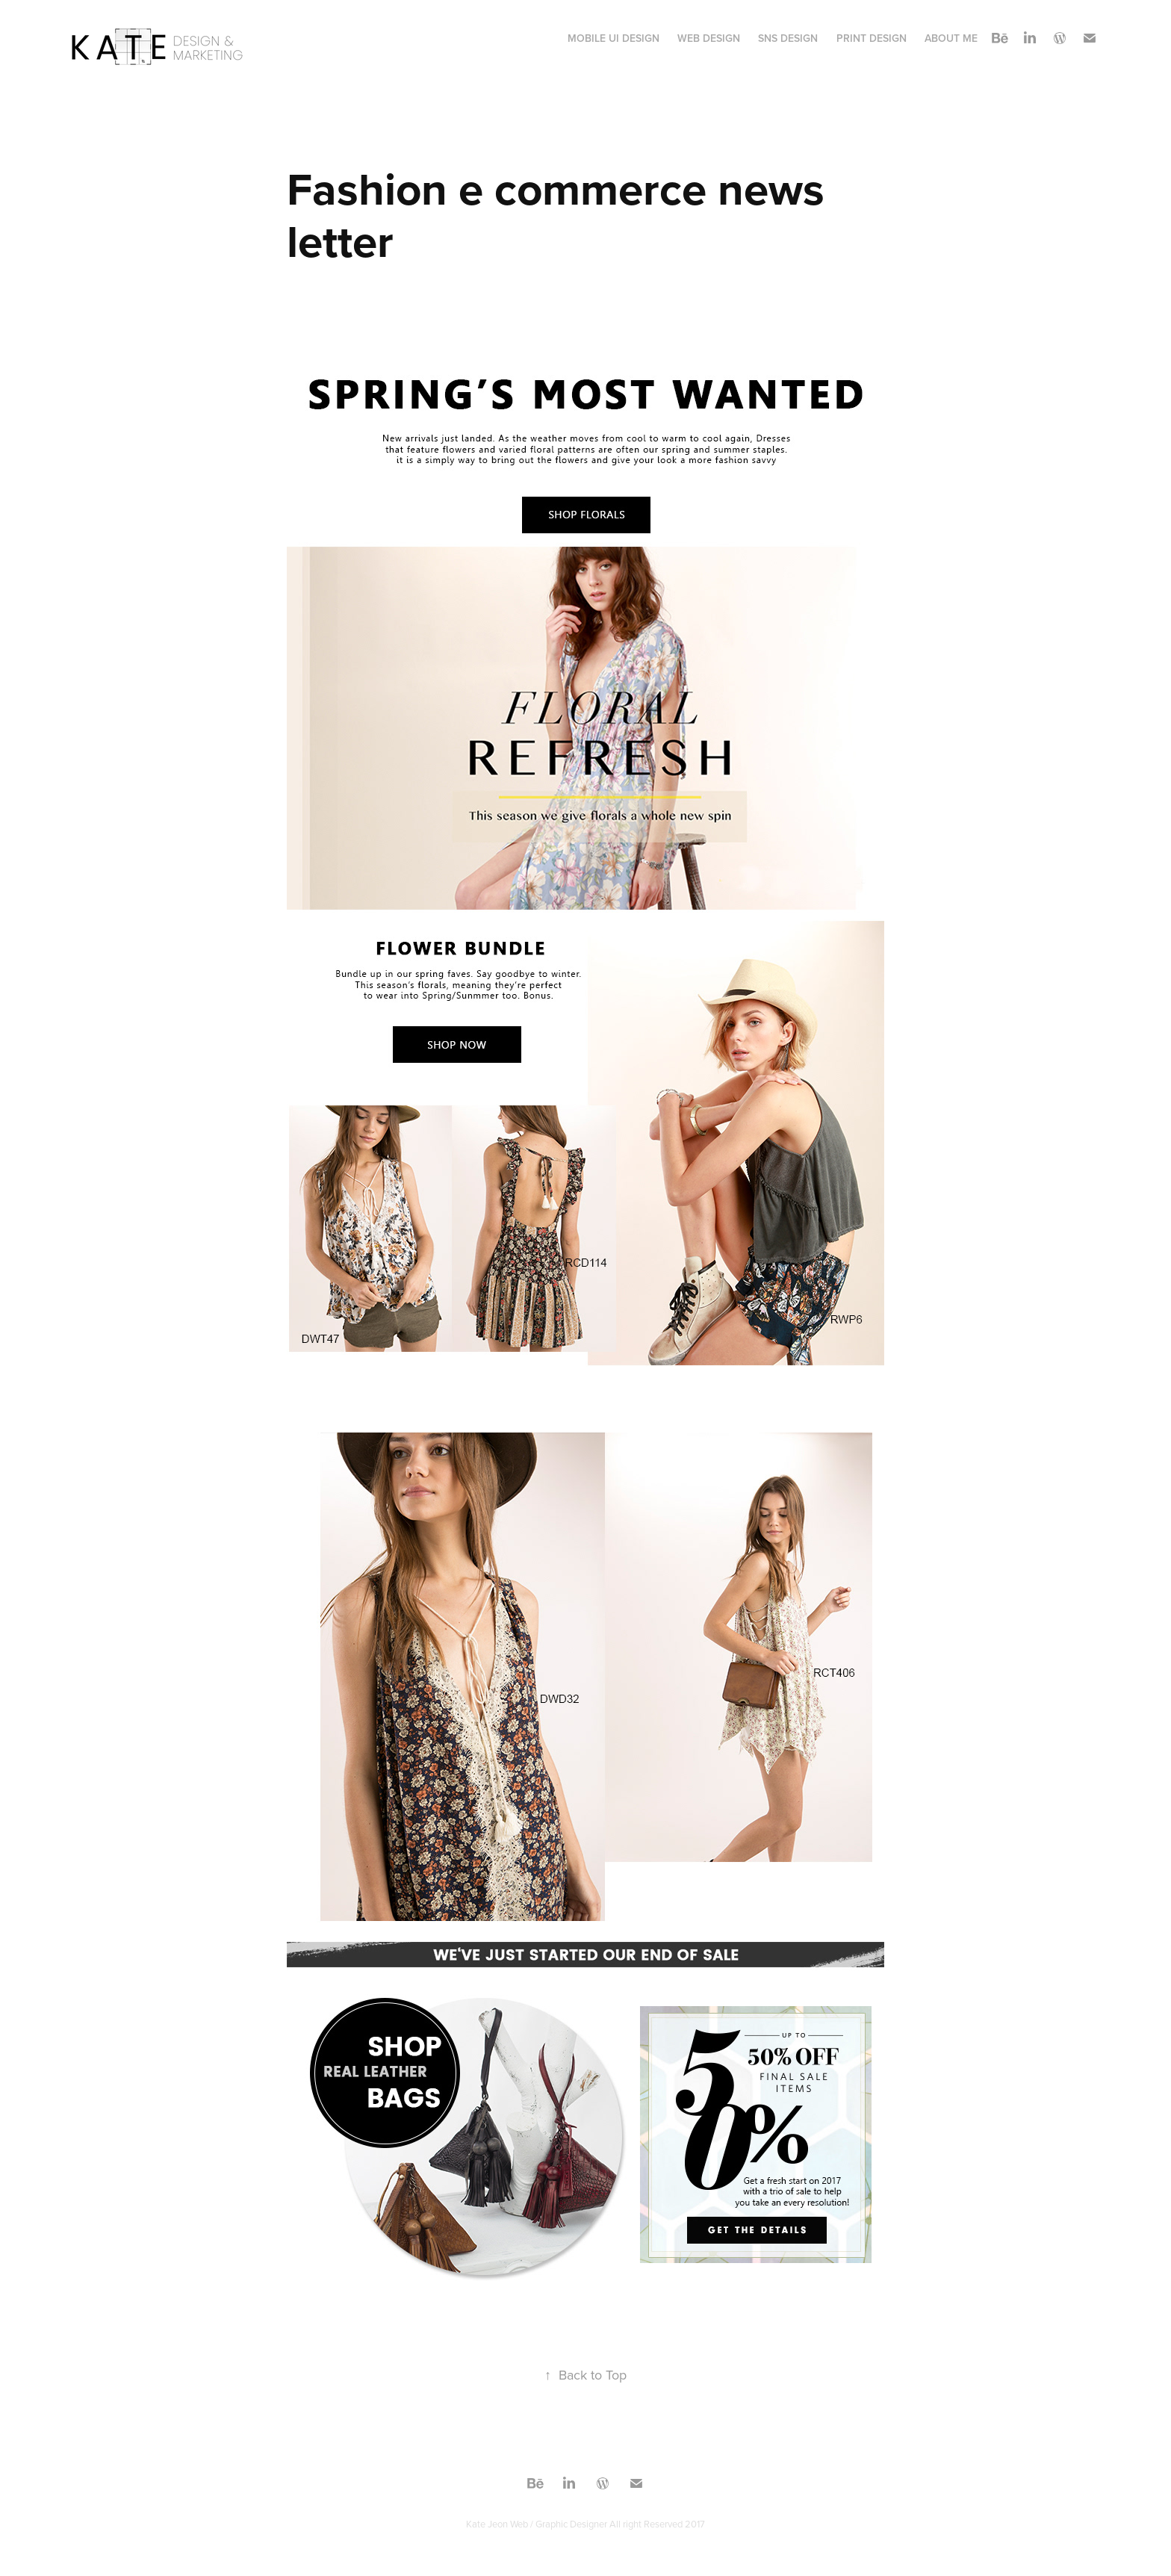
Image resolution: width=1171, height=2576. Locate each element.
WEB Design (708, 38)
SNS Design (788, 38)
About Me (951, 38)
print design (871, 38)
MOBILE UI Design (613, 38)
